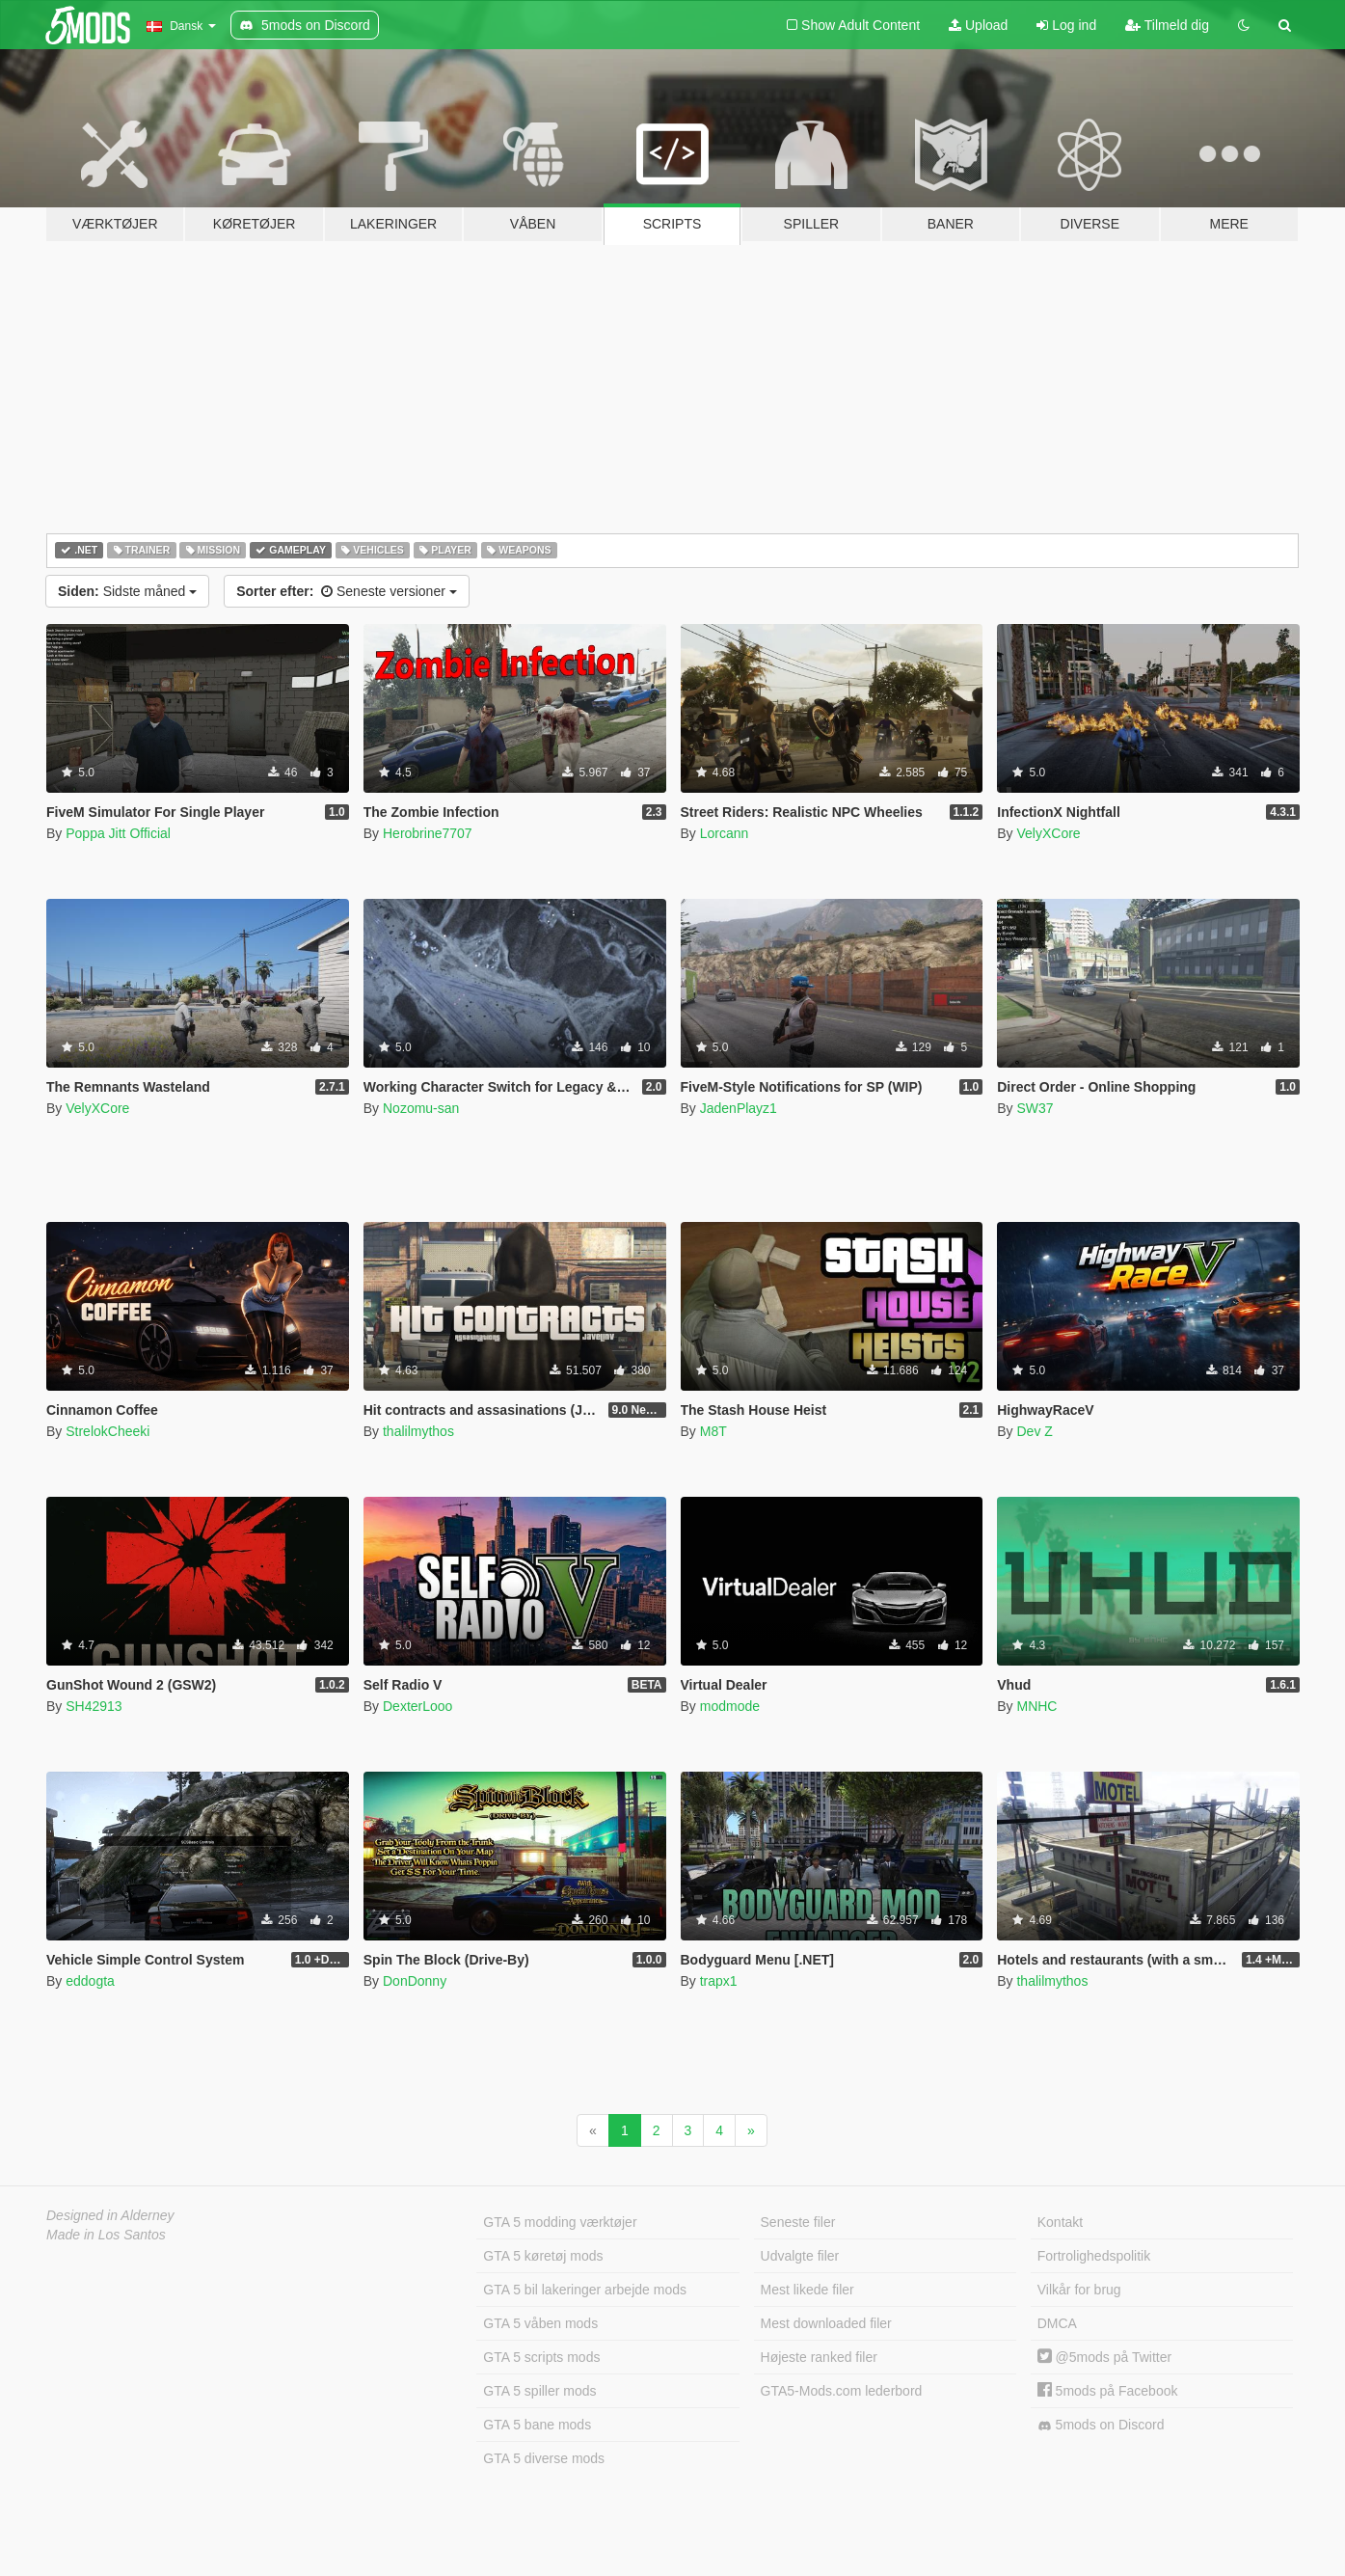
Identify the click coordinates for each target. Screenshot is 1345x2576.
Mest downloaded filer (826, 2323)
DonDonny (414, 1981)
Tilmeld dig (1167, 25)
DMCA (1057, 2323)
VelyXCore (1048, 833)
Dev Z (1034, 1431)
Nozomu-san (421, 1108)
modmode (730, 1706)
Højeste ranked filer (819, 2357)
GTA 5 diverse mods (544, 2458)
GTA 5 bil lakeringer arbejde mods (584, 2289)
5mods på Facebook (1107, 2391)
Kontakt (1060, 2222)
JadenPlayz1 (738, 1108)
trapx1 (719, 1981)
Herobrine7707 (427, 833)
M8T (713, 1431)
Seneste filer (798, 2222)
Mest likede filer (807, 2289)
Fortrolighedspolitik (1094, 2256)
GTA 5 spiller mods (539, 2391)
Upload (978, 25)
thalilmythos (418, 1431)
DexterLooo (417, 1706)
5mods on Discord (1101, 2425)
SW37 (1034, 1108)
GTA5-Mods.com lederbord (842, 2391)
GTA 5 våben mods (540, 2323)
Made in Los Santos (106, 2234)
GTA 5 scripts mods (541, 2357)
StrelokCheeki (107, 1431)
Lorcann (724, 833)
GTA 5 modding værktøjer (559, 2222)
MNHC (1036, 1706)
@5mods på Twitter (1104, 2357)
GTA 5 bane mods (537, 2424)
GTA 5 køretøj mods (543, 2256)
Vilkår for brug (1079, 2289)
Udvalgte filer (800, 2256)
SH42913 (93, 1706)
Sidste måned (127, 591)
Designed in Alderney (110, 2215)
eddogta (90, 1981)
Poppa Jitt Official (118, 833)
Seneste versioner (346, 591)
